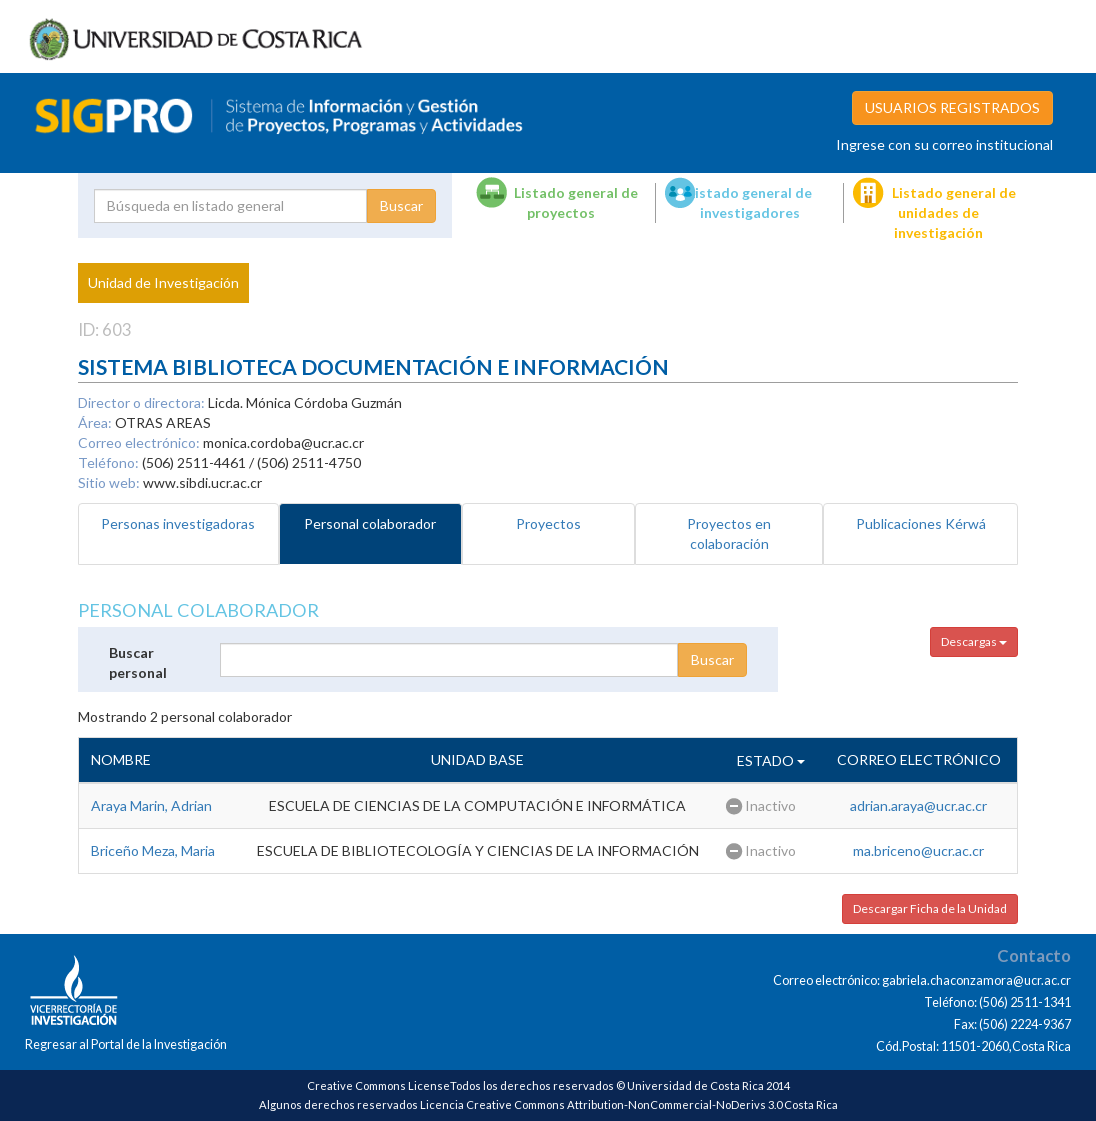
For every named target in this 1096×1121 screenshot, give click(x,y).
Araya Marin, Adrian (151, 805)
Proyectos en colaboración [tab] (729, 533)
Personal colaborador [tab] (370, 523)
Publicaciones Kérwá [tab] (921, 523)
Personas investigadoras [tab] (178, 523)
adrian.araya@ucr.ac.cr (918, 805)
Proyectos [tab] (548, 523)
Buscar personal (138, 662)
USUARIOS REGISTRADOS (952, 107)
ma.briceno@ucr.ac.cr (918, 850)
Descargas (974, 641)
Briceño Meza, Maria (153, 850)
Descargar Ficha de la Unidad (930, 908)
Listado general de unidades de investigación (954, 212)
